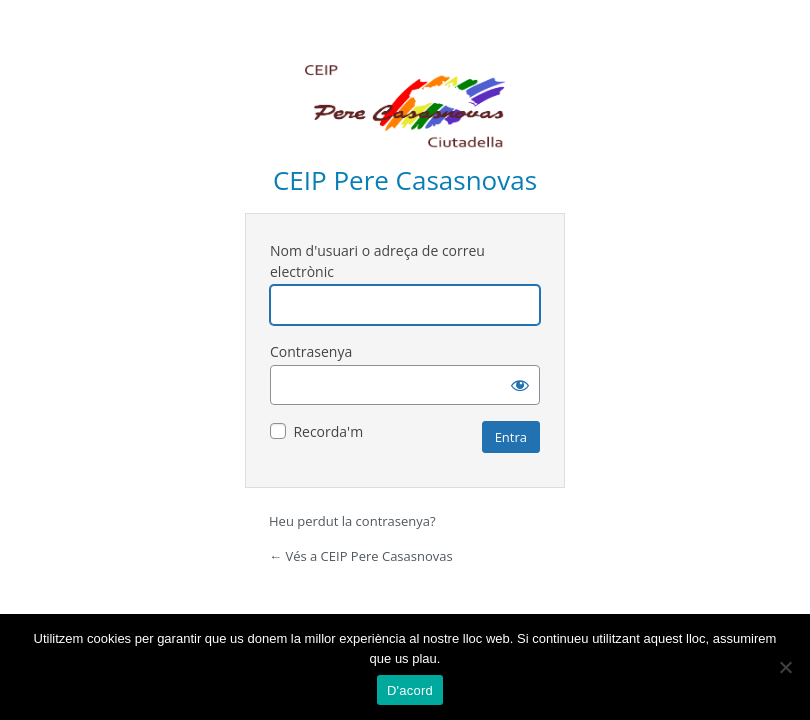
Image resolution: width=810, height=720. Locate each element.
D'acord (410, 690)
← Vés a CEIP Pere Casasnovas (361, 556)
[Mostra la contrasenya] (520, 385)
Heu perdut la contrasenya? (352, 521)
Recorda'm (328, 431)
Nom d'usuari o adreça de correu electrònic (377, 261)
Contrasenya (311, 351)
